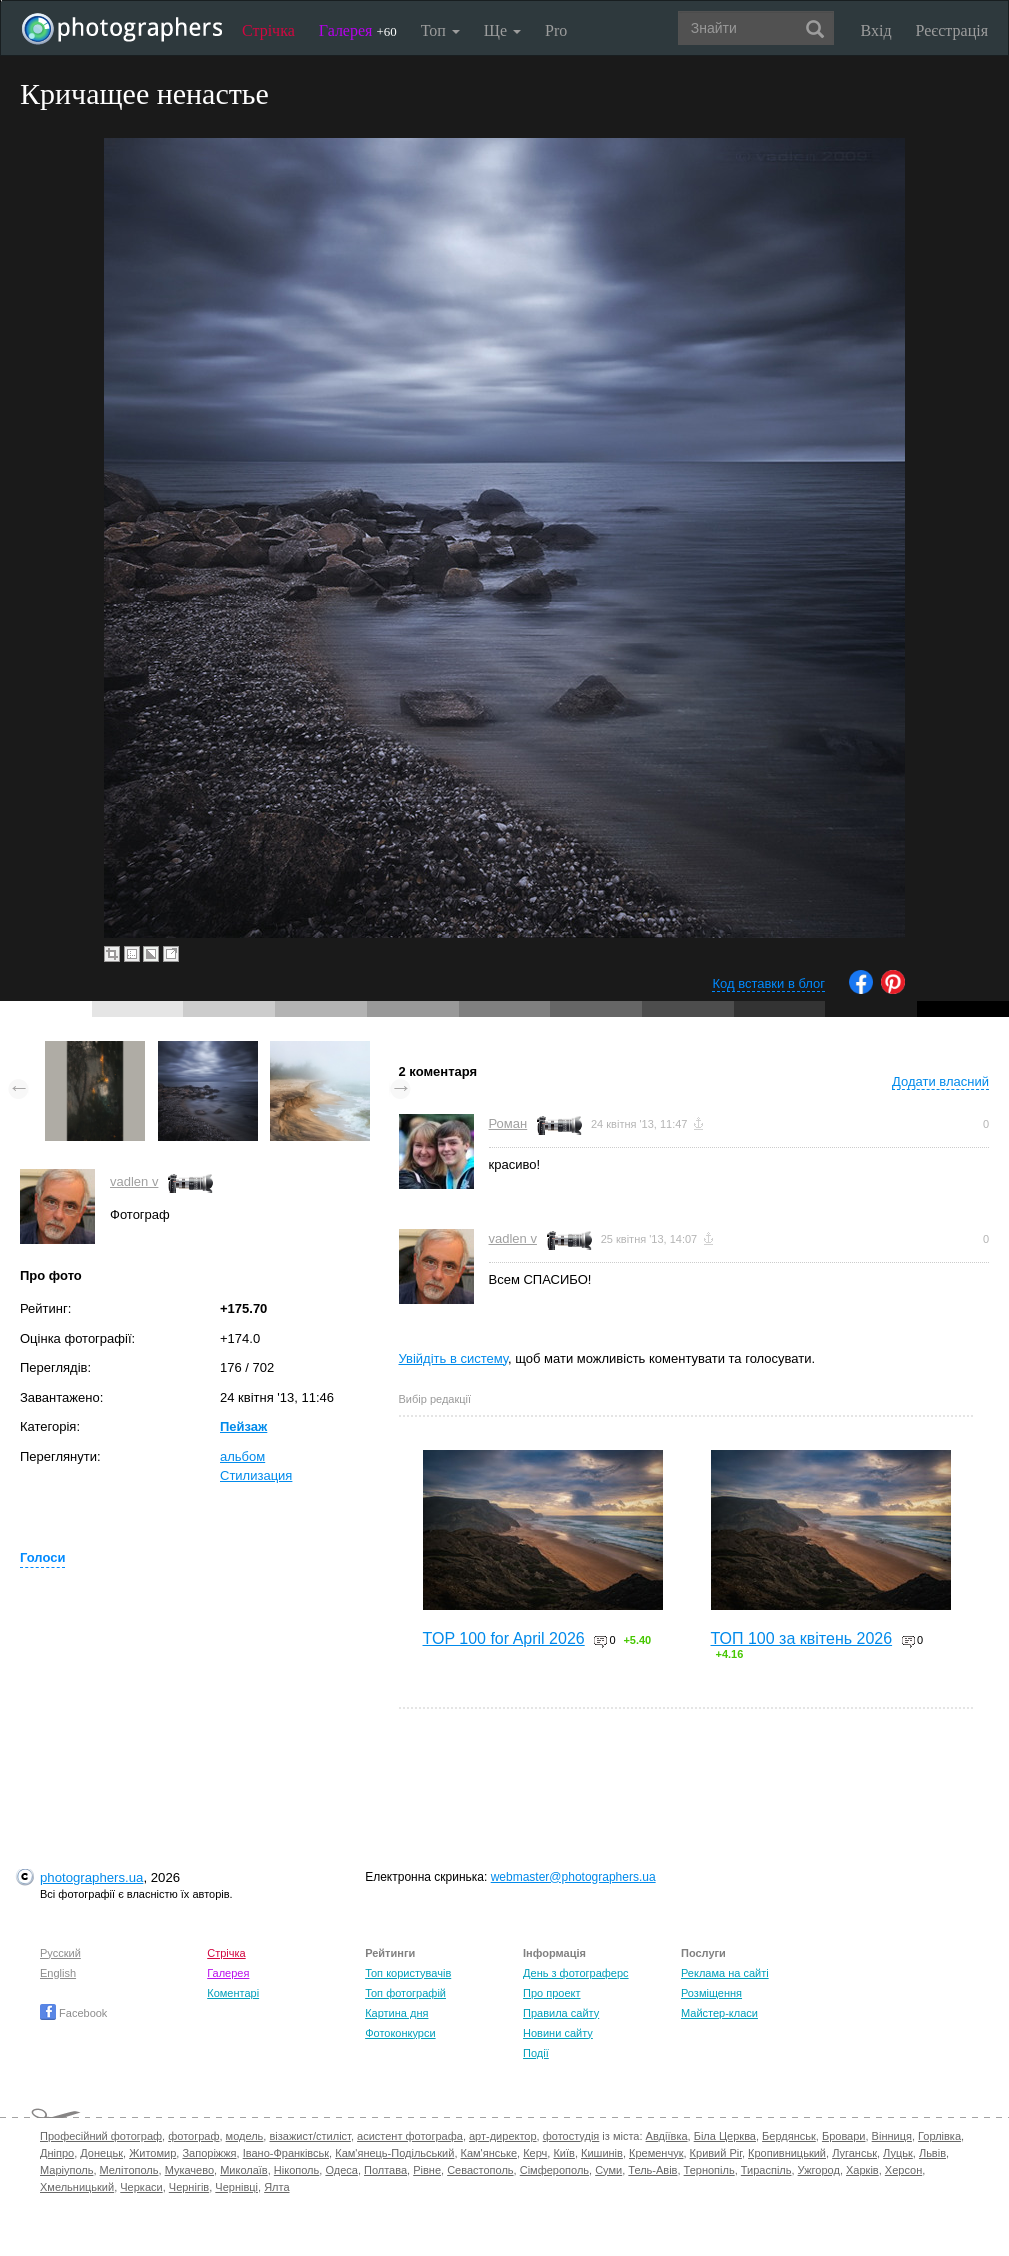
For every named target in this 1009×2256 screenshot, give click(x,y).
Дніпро (57, 2153)
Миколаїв (244, 2170)
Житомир (152, 2153)
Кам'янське (489, 2153)
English (58, 1973)
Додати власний (940, 1081)
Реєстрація (952, 30)
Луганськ (854, 2153)
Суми (608, 2170)
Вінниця (892, 2136)
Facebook (73, 2013)
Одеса (341, 2170)
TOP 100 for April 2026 (504, 1638)
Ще (502, 30)
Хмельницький (77, 2187)
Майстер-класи (719, 2013)
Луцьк (898, 2153)
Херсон (903, 2170)
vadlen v (134, 1181)
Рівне (427, 2170)
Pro (556, 30)
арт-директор (503, 2136)
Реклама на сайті (725, 1973)
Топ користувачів (408, 1973)
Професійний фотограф (101, 2136)
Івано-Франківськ (286, 2153)
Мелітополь (129, 2170)
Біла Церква (725, 2136)
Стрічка (268, 30)
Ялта (276, 2187)
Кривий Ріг (716, 2153)
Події (536, 2053)
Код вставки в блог (768, 983)
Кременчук (656, 2153)
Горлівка (939, 2136)
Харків (862, 2170)
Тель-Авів (652, 2170)
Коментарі (233, 1993)
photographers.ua (91, 1877)
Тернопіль (709, 2170)
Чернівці (236, 2187)
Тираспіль (766, 2170)
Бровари (844, 2136)
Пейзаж (243, 1426)
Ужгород (819, 2170)
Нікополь (296, 2170)
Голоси (42, 1557)
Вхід (876, 30)
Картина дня (396, 2013)
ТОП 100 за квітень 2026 (802, 1638)
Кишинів (602, 2153)
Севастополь (480, 2170)
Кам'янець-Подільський (394, 2153)
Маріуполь (66, 2170)
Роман (508, 1123)
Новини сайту (558, 2033)
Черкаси (141, 2187)
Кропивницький (787, 2153)
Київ (563, 2153)
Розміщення (711, 1993)
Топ (440, 30)
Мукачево (189, 2170)
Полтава (385, 2170)
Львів (932, 2153)
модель (245, 2136)
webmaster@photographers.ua (573, 1877)
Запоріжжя (209, 2153)
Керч (535, 2153)
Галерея (358, 30)
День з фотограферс (576, 1973)
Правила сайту (561, 2013)
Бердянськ (789, 2136)
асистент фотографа (410, 2136)
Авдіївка (667, 2136)
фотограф (193, 2136)
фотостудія (571, 2136)
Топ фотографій (405, 1993)
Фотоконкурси (400, 2033)
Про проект (551, 1993)
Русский (60, 1953)
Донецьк (101, 2153)
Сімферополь (554, 2170)
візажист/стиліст (309, 2136)
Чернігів (189, 2187)
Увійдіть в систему (454, 1358)
